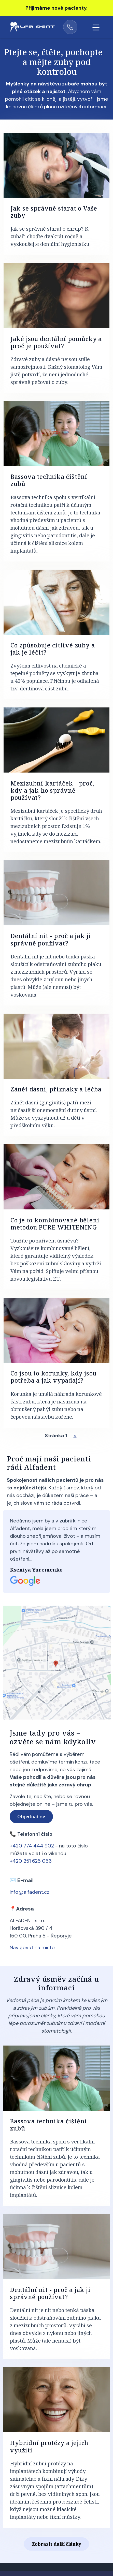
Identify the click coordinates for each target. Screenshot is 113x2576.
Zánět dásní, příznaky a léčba (56, 1089)
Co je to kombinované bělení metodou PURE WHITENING (55, 1223)
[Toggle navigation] (96, 27)
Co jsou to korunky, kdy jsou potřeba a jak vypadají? (53, 1376)
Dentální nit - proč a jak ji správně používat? (50, 939)
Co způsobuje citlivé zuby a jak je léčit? (52, 648)
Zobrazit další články (56, 2544)
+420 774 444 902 (70, 27)
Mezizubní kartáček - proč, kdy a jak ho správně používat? (52, 790)
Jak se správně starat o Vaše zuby (53, 211)
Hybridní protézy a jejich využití (49, 2446)
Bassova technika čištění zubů (48, 480)
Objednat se (31, 1816)
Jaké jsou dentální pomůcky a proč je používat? (56, 342)
